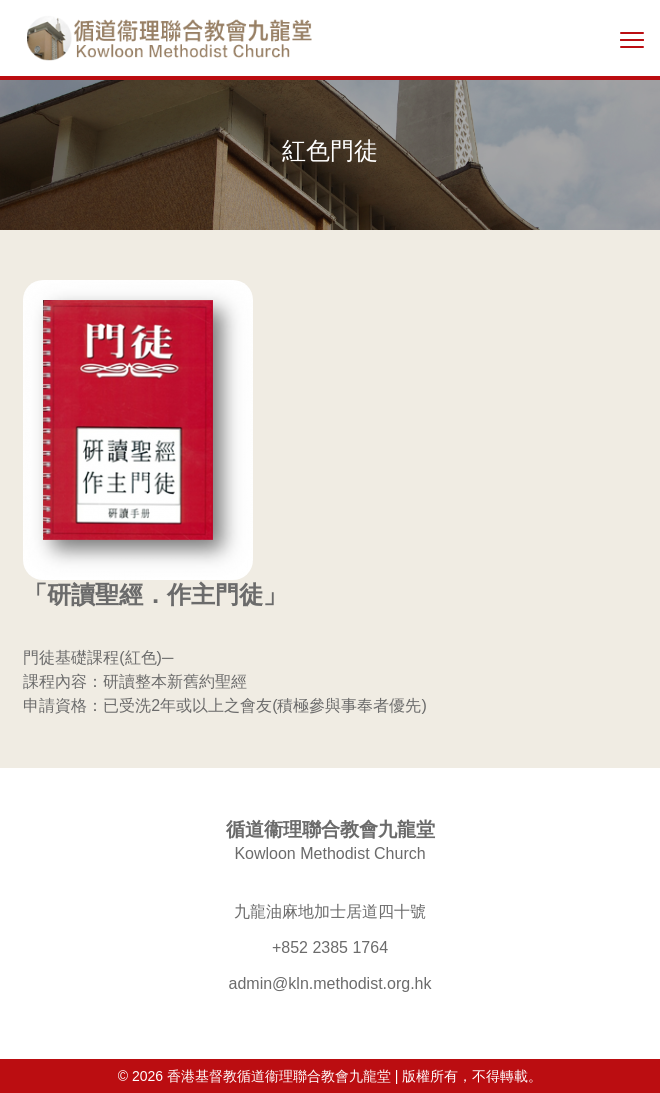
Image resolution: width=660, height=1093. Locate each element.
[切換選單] (632, 39)
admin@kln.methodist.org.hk (330, 983)
